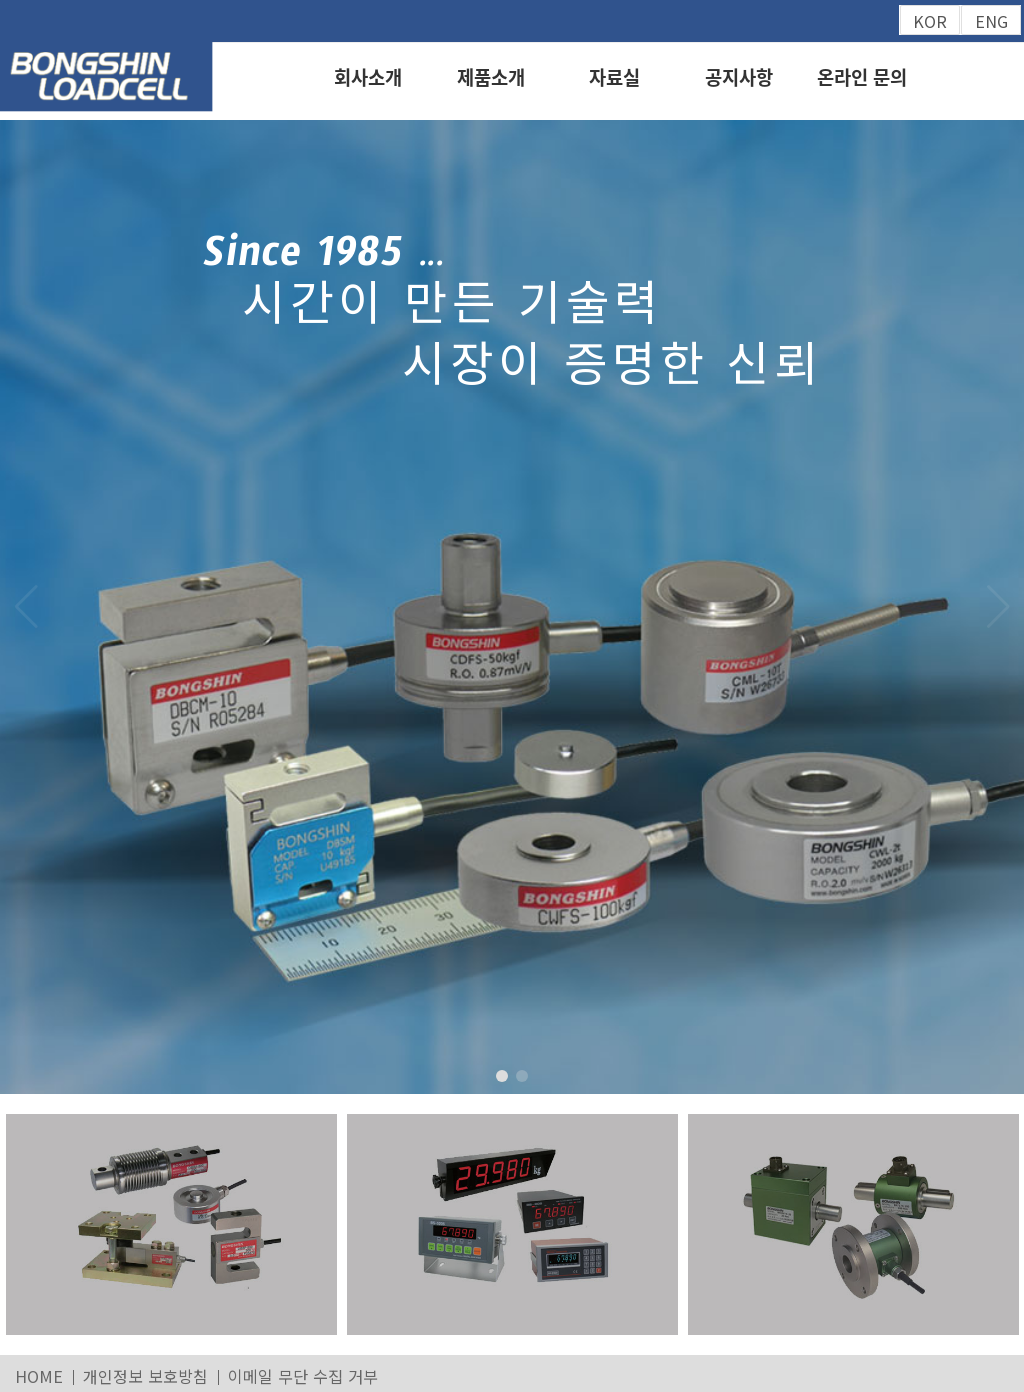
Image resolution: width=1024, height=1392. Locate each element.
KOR (930, 21)
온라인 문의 (862, 77)
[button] (998, 607)
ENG (991, 21)
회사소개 (368, 77)
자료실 (614, 77)
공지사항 (739, 77)
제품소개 (491, 77)
